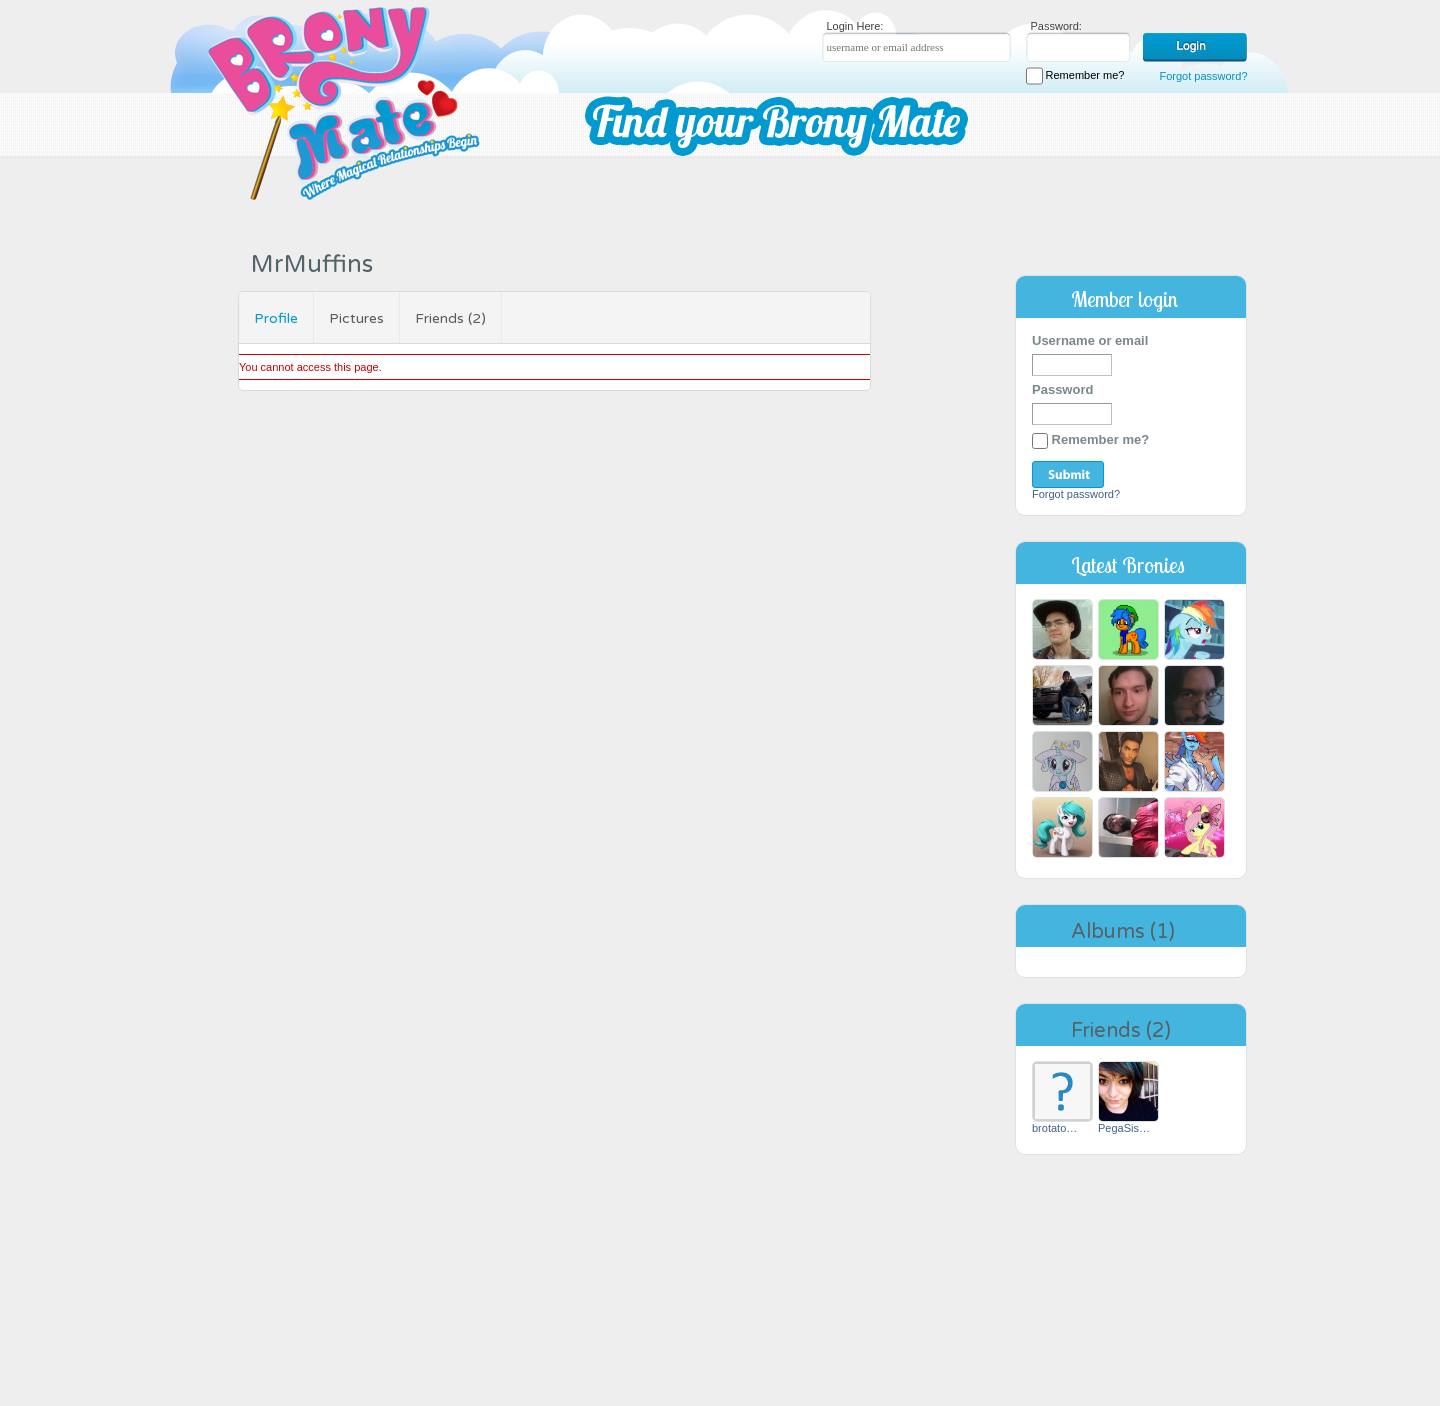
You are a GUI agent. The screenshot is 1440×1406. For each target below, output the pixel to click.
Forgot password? (1203, 76)
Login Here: (855, 26)
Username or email (1090, 340)
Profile (276, 318)
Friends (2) (450, 318)
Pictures (356, 318)
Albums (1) (1123, 932)
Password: (1056, 26)
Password (1062, 389)
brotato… (1054, 1128)
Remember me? (1075, 76)
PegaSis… (1124, 1128)
